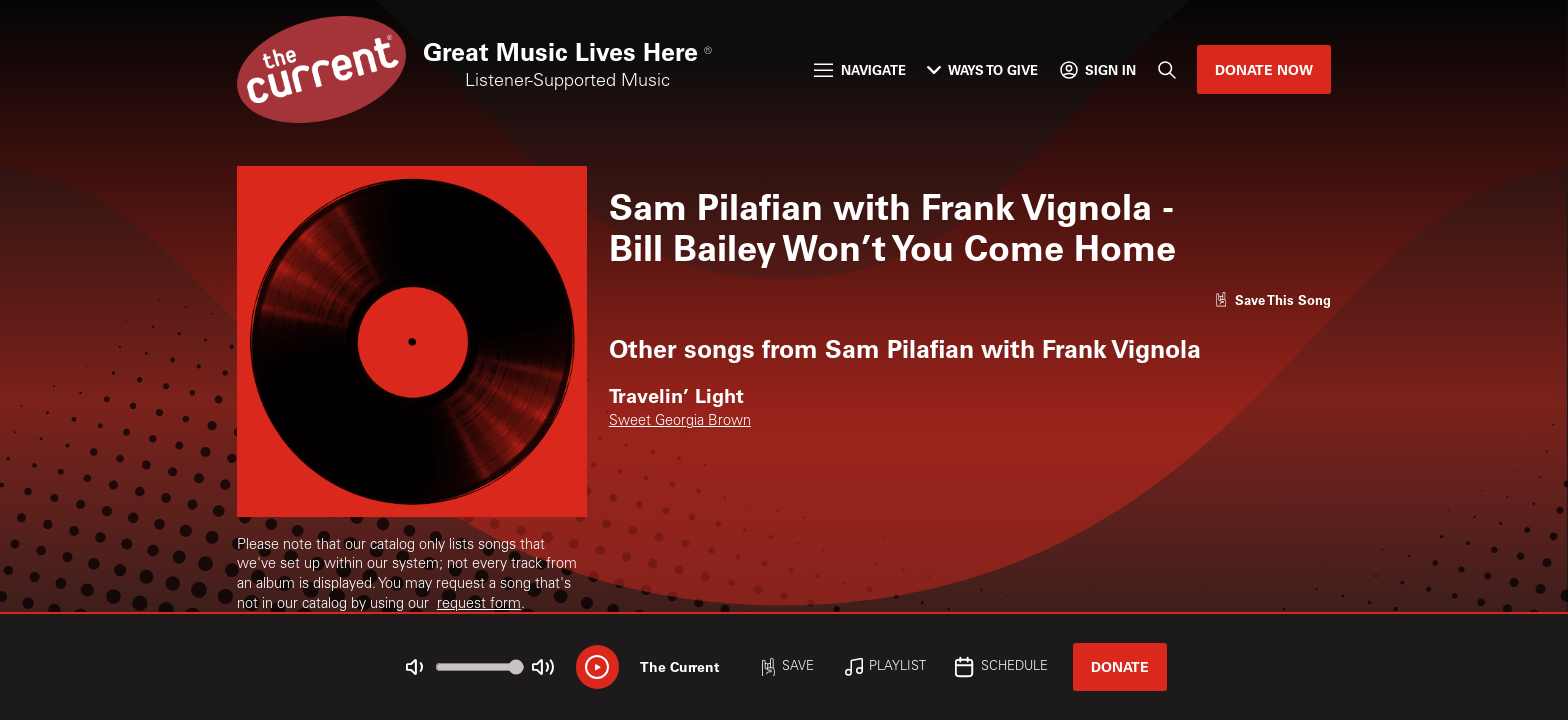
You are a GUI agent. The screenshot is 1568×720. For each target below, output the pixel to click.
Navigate (859, 69)
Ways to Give (982, 69)
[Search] (1166, 69)
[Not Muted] (414, 667)
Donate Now (1264, 69)
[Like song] (1273, 299)
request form (479, 605)
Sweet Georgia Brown (680, 422)
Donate (1120, 666)
